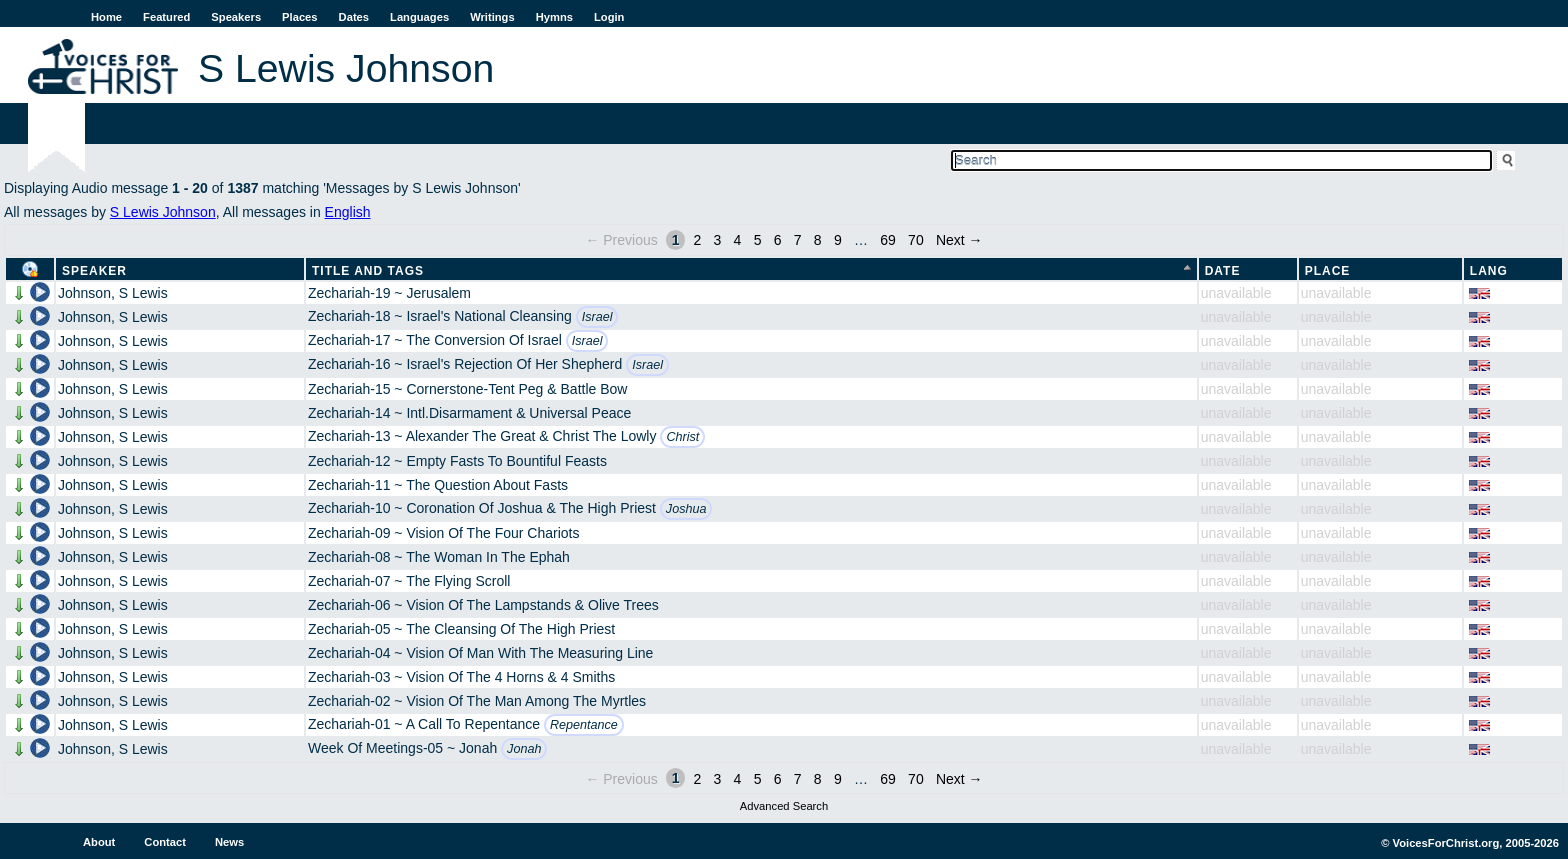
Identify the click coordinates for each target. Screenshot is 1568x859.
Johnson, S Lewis (113, 293)
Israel (597, 317)
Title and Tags (368, 271)
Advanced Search (784, 806)
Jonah (524, 749)
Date (1223, 271)
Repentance (584, 725)
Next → (959, 240)
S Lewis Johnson (163, 212)
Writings (492, 17)
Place (1328, 271)
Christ (682, 437)
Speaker (94, 271)
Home (106, 17)
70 (916, 240)
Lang (1489, 271)
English (348, 212)
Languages (419, 17)
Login (609, 17)
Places (299, 17)
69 (888, 240)
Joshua (686, 509)
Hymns (554, 17)
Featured (166, 17)
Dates (354, 17)
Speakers (236, 17)
